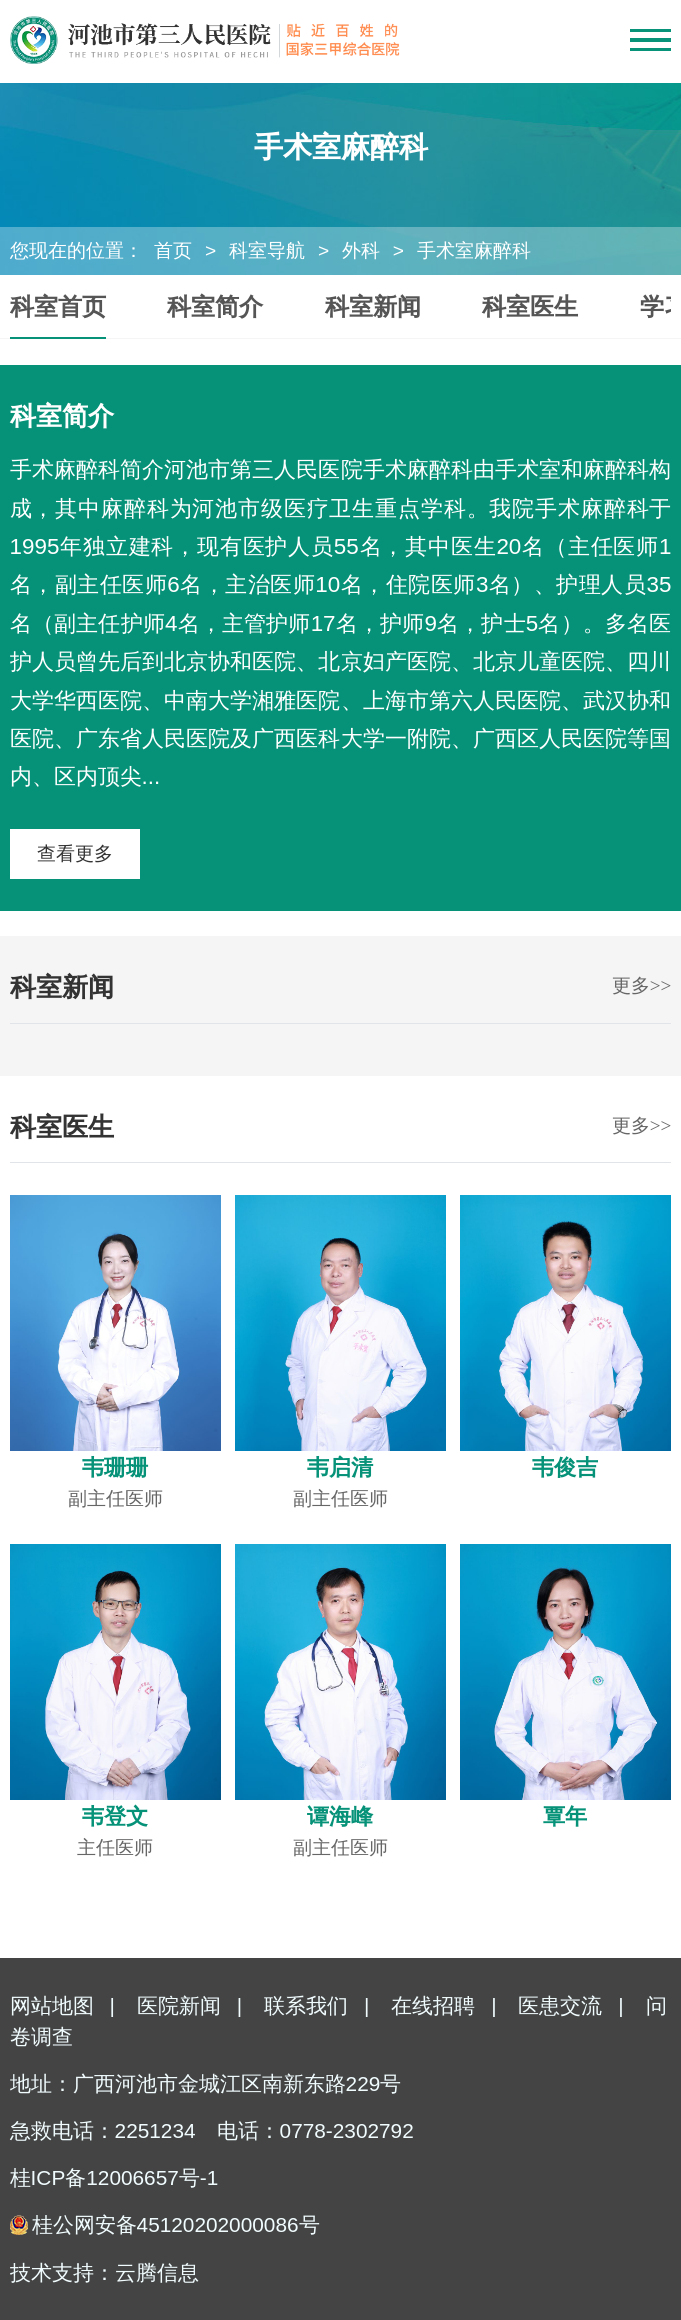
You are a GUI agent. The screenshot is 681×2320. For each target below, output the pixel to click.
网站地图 (52, 2005)
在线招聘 (433, 2005)
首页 (173, 250)
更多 (642, 985)
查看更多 (75, 853)
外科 (361, 250)
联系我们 (306, 2005)
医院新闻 (179, 2005)
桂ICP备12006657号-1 (114, 2177)
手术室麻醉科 (474, 250)
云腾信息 (157, 2272)
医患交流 (560, 2005)
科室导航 (267, 250)
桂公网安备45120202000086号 (176, 2224)
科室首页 (58, 306)
